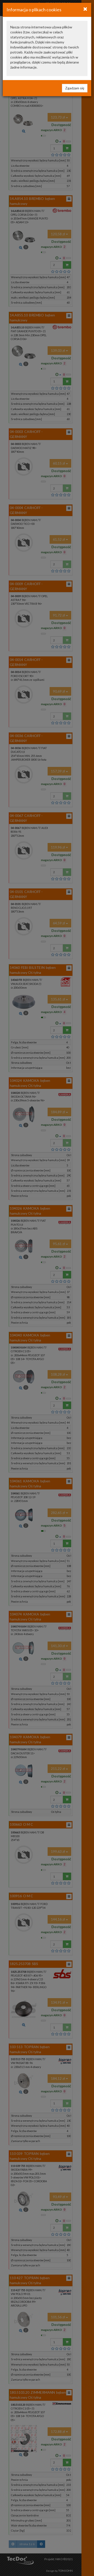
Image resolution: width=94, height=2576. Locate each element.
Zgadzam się (74, 88)
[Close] (85, 9)
